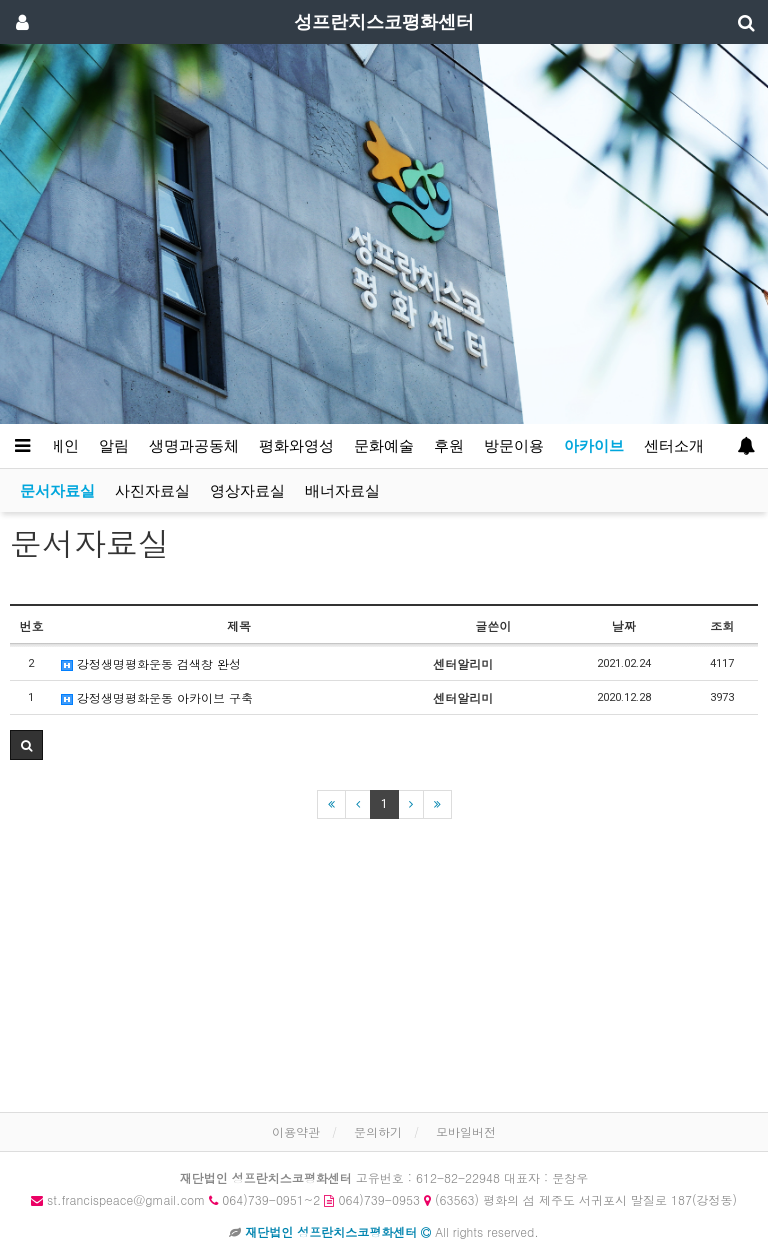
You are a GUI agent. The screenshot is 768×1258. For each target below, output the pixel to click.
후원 (449, 446)
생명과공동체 (194, 446)
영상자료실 (247, 491)
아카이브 (594, 446)
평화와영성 (296, 446)
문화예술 (384, 446)
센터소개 (674, 446)
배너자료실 (342, 491)
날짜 (624, 625)
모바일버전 (466, 1131)
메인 (64, 446)
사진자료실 (152, 491)
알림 (114, 446)
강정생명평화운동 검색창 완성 (151, 663)
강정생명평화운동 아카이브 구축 (157, 697)
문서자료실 (57, 491)
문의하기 (378, 1131)
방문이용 (514, 446)
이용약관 (296, 1131)
